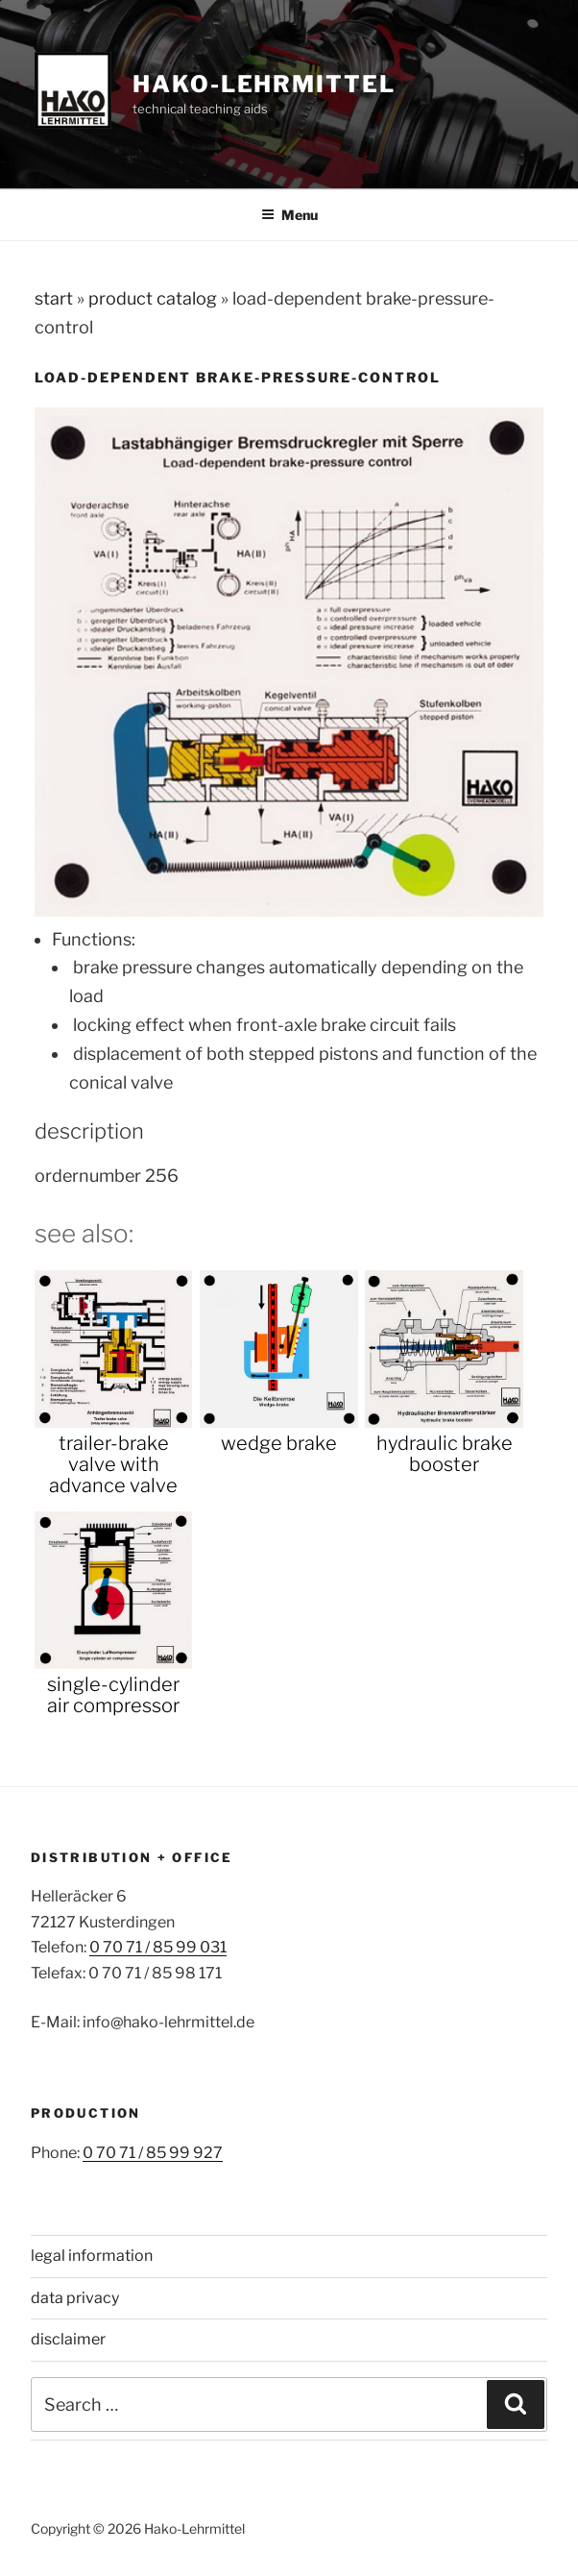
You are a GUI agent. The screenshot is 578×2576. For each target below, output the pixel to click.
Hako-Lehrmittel (264, 84)
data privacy (75, 2298)
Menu (289, 215)
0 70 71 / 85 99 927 (153, 2153)
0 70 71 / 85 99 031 (158, 1947)
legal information (92, 2255)
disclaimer (68, 2339)
